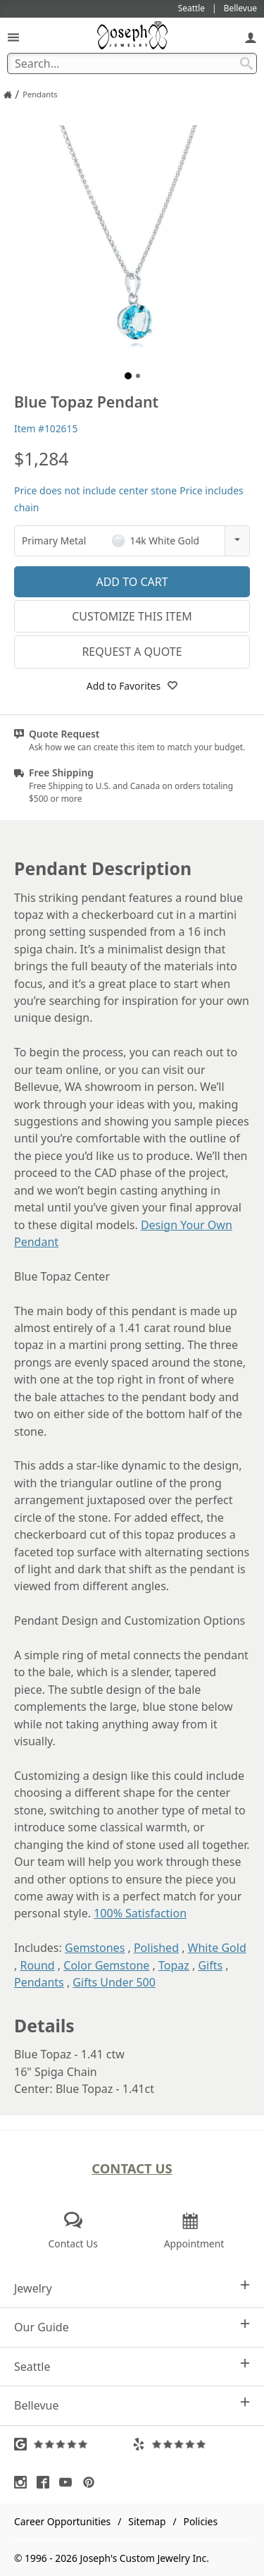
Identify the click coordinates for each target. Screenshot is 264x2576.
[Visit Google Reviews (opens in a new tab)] (73, 2444)
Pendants (39, 1982)
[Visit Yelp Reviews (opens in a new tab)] (191, 2444)
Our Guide (132, 2327)
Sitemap (146, 2521)
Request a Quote (132, 651)
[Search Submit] (246, 63)
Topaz (173, 1965)
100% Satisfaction (140, 1913)
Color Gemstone (106, 1965)
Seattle (132, 2366)
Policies (201, 2521)
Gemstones (95, 1947)
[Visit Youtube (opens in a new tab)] (69, 2482)
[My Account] (250, 37)
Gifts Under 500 (114, 1982)
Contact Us (132, 2168)
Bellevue (132, 2405)
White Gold (217, 1947)
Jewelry (132, 2288)
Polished (156, 1947)
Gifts (210, 1965)
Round (37, 1965)
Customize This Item (132, 616)
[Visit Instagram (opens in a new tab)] (24, 2482)
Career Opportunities (62, 2521)
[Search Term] (132, 63)
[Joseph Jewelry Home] (8, 94)
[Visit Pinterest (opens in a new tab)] (92, 2482)
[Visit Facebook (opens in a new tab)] (46, 2482)
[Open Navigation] (13, 37)
